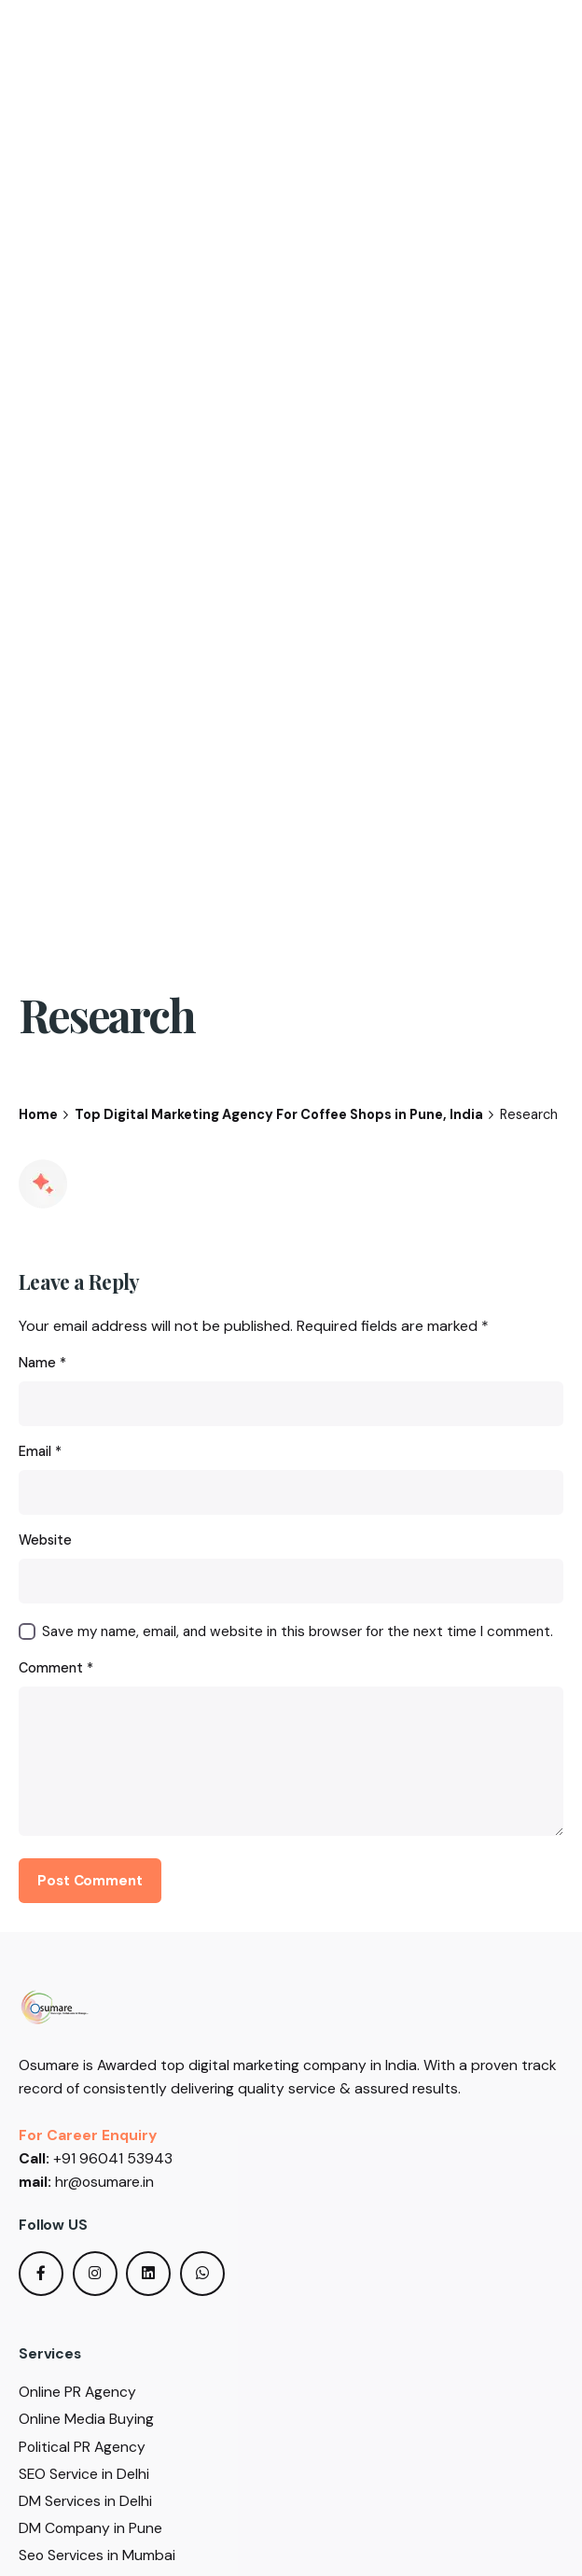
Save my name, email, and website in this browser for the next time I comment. (297, 1631)
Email (40, 1451)
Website (45, 1540)
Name (42, 1362)
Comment (56, 1667)
